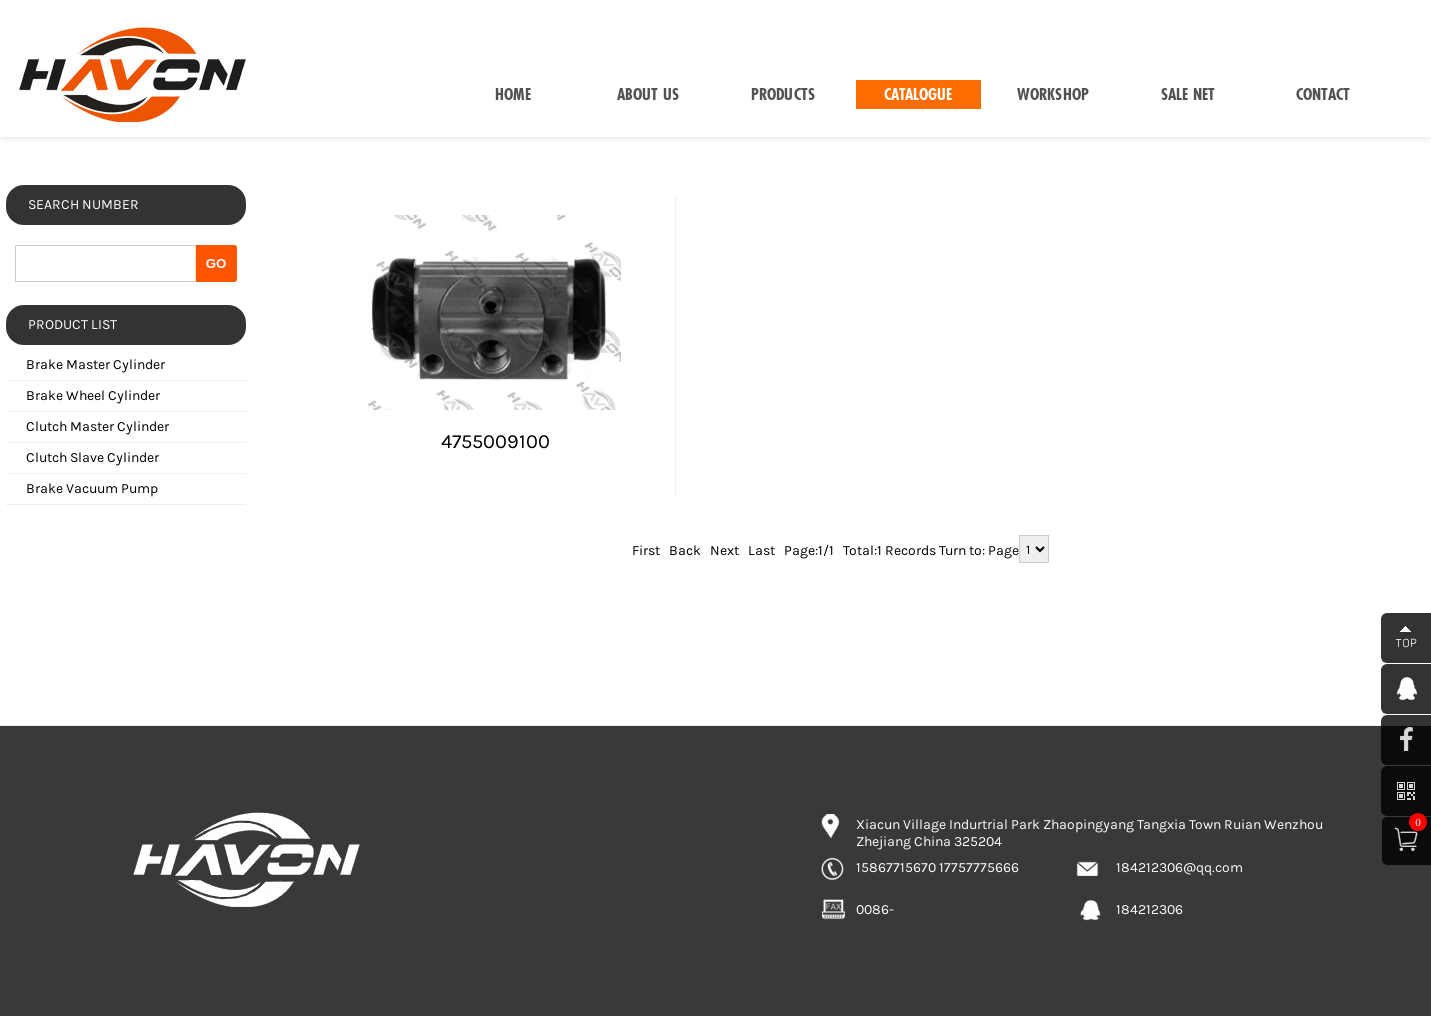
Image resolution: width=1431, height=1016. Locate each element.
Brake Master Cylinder (95, 364)
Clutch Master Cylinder (97, 426)
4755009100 (495, 441)
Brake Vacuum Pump (92, 488)
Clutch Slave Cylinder (92, 457)
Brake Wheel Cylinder (93, 395)
